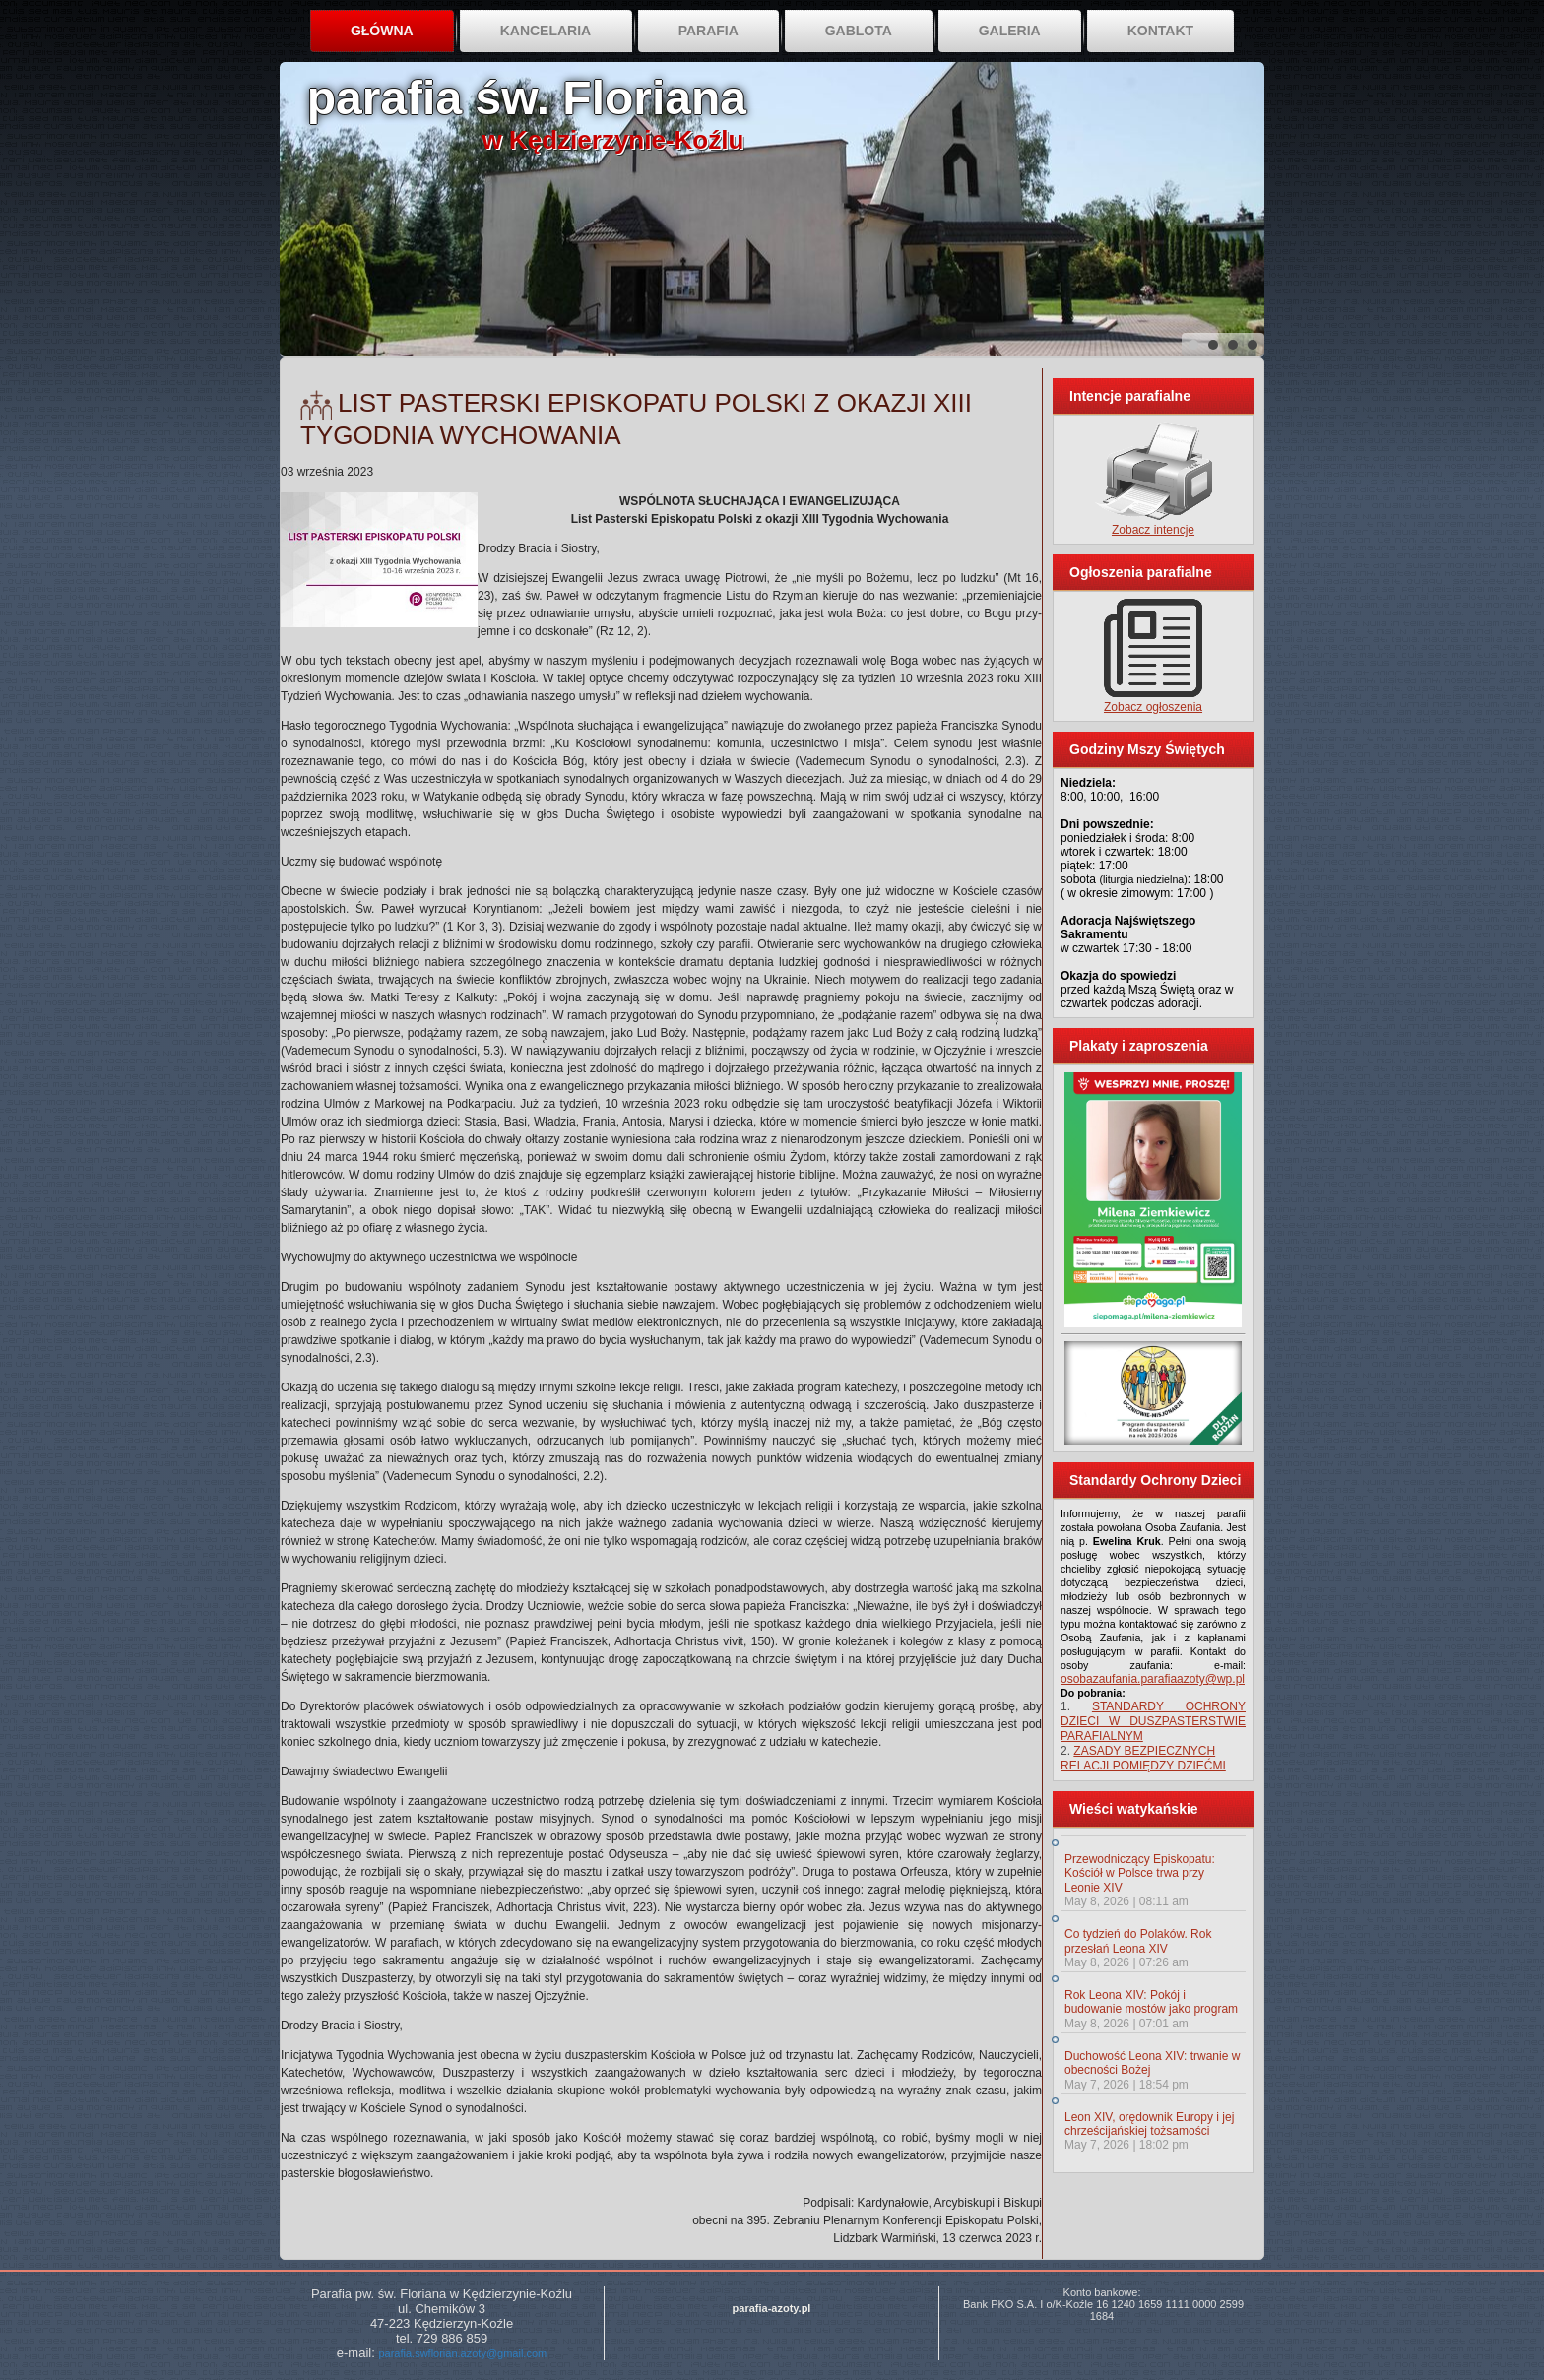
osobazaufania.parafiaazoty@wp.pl (1153, 1679)
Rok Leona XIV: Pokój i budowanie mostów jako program (1151, 2002)
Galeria (1010, 30)
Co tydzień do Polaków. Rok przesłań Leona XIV (1137, 1941)
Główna (382, 30)
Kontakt (1160, 30)
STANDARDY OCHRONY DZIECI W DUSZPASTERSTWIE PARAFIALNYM (1153, 1721)
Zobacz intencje (1153, 530)
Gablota (858, 30)
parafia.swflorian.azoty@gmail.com (462, 2353)
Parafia (708, 30)
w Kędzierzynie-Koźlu (613, 140)
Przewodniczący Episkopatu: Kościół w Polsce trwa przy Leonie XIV (1139, 1873)
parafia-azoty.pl (772, 2308)
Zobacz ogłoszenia (1153, 707)
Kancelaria (546, 30)
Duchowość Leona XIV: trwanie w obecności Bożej (1152, 2063)
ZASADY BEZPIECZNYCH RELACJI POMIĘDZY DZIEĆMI (1143, 1758)
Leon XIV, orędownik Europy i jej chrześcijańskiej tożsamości (1149, 2124)
